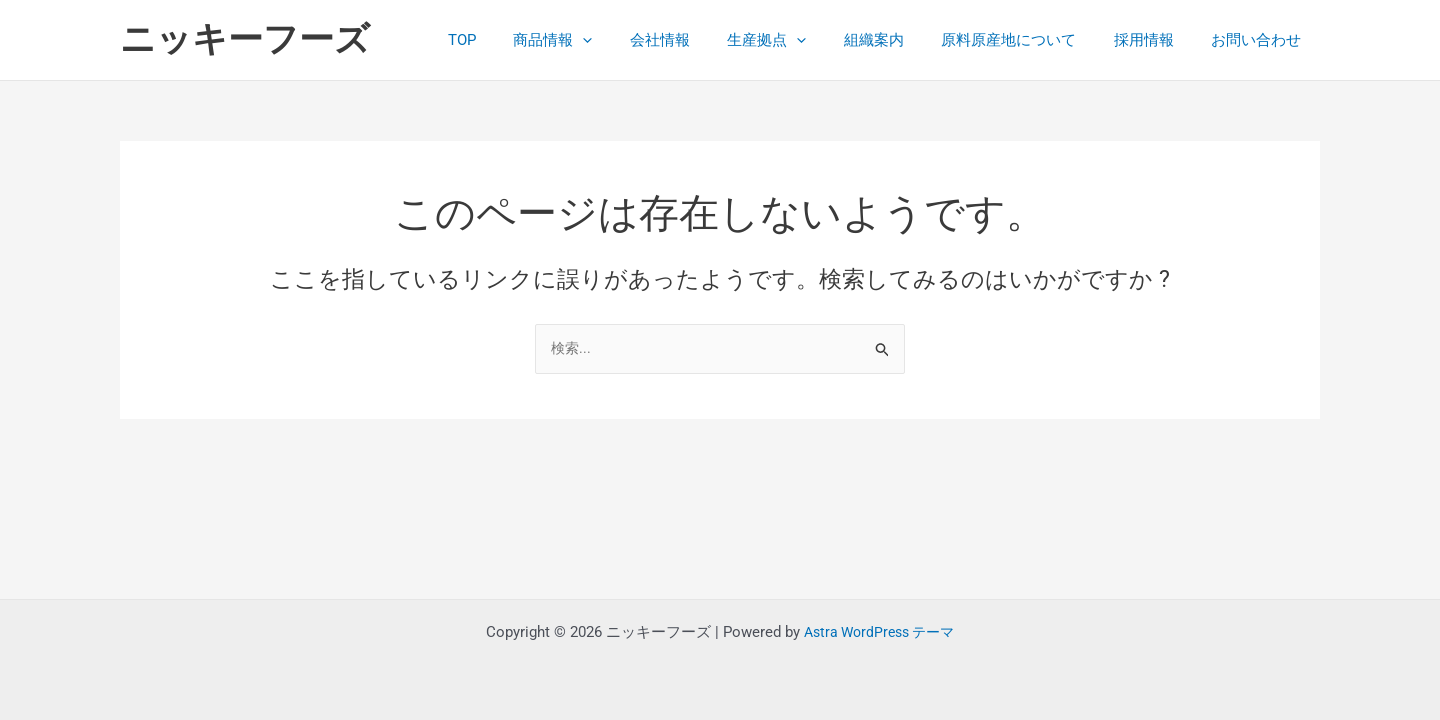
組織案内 (900, 40)
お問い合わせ (1260, 40)
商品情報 (601, 40)
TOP (518, 40)
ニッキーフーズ (245, 39)
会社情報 (701, 40)
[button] (631, 40)
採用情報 (1155, 40)
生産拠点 (800, 40)
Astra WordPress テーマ (879, 632)
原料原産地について (1027, 40)
